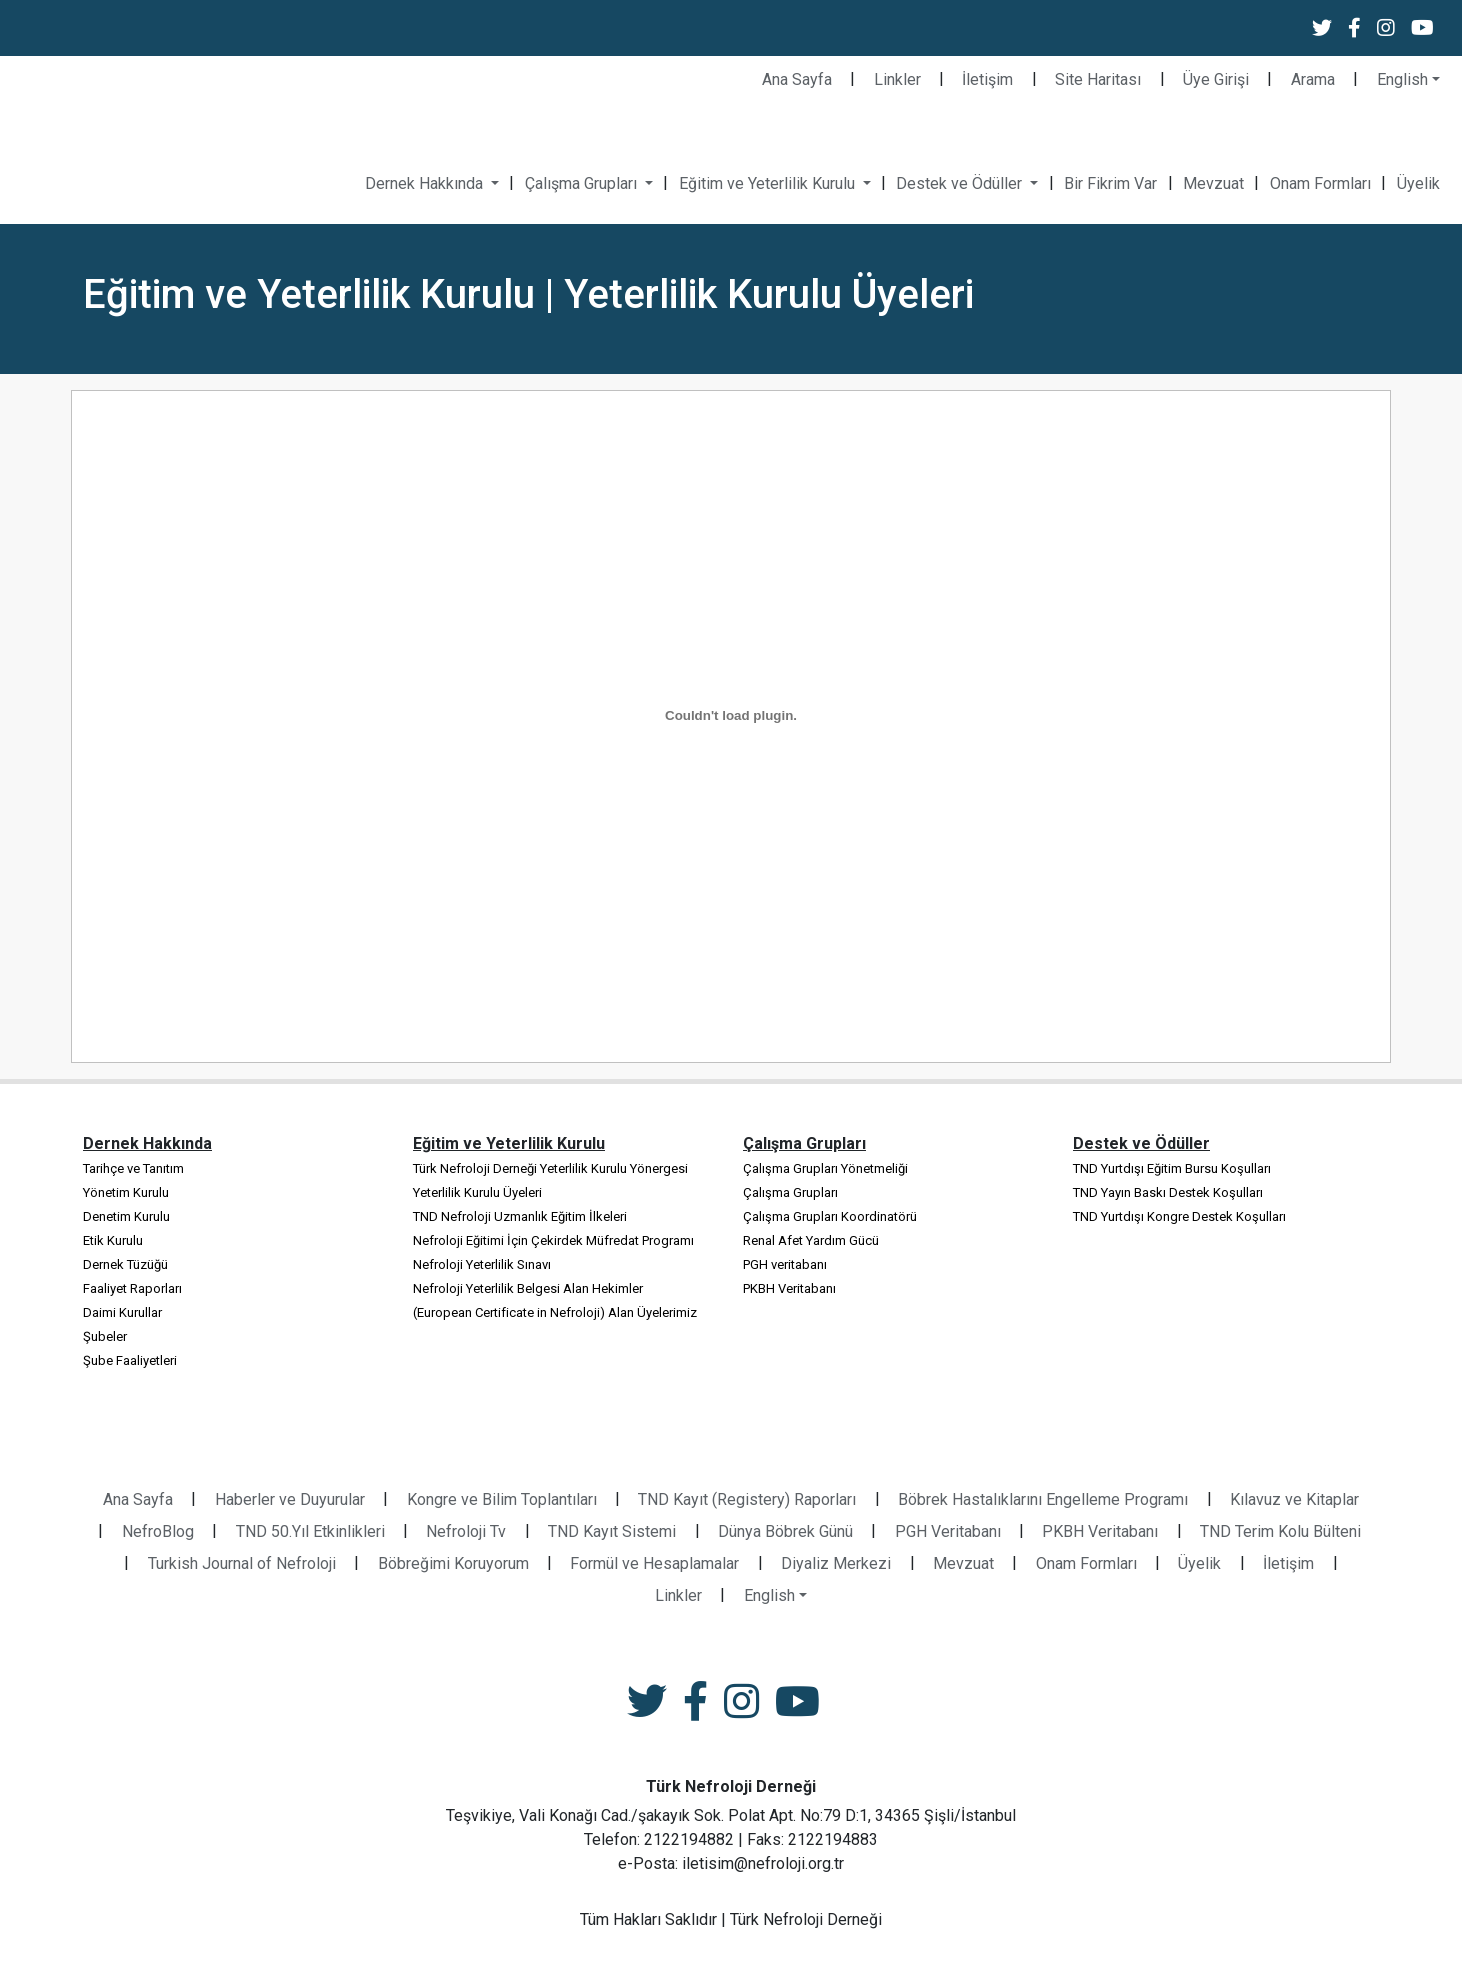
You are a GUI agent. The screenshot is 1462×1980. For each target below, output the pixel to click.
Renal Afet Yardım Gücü (811, 1240)
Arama (1313, 79)
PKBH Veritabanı (789, 1288)
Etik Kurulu (113, 1240)
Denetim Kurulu (126, 1216)
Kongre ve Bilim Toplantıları (502, 1499)
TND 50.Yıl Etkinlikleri (310, 1531)
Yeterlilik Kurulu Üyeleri (477, 1192)
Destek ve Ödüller (961, 183)
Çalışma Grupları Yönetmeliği (825, 1168)
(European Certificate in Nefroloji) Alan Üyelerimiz (555, 1312)
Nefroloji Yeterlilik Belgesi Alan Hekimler (528, 1288)
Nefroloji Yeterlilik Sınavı (482, 1264)
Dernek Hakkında (426, 183)
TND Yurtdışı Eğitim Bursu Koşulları (1172, 1168)
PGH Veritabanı (948, 1531)
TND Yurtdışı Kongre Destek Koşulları (1179, 1216)
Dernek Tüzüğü (125, 1264)
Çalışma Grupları (583, 183)
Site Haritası (1098, 79)
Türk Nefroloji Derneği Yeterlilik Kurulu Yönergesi (550, 1168)
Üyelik (1418, 183)
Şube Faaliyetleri (130, 1360)
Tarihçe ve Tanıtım (133, 1168)
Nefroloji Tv (466, 1531)
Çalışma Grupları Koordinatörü (830, 1216)
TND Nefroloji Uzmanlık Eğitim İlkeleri (520, 1216)
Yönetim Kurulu (126, 1192)
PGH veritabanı (785, 1264)
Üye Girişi (1216, 79)
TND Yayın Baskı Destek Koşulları (1168, 1192)
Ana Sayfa (797, 79)
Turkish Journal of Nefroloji (242, 1563)
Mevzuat (1213, 183)
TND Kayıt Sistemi (612, 1531)
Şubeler (105, 1336)
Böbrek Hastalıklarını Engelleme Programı (1043, 1499)
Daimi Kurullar (122, 1312)
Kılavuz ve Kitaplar (1294, 1499)
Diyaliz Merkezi (836, 1563)
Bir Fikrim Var (1110, 183)
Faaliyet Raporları (132, 1288)
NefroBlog (158, 1531)
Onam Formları (1320, 183)
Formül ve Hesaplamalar (654, 1563)
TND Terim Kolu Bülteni (1280, 1531)
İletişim (987, 79)
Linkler (897, 79)
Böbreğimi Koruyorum (453, 1563)
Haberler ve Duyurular (290, 1499)
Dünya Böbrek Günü (785, 1531)
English (1402, 79)
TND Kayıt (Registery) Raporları (747, 1499)
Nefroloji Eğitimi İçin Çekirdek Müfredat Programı (553, 1240)
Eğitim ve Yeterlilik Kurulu (769, 183)
